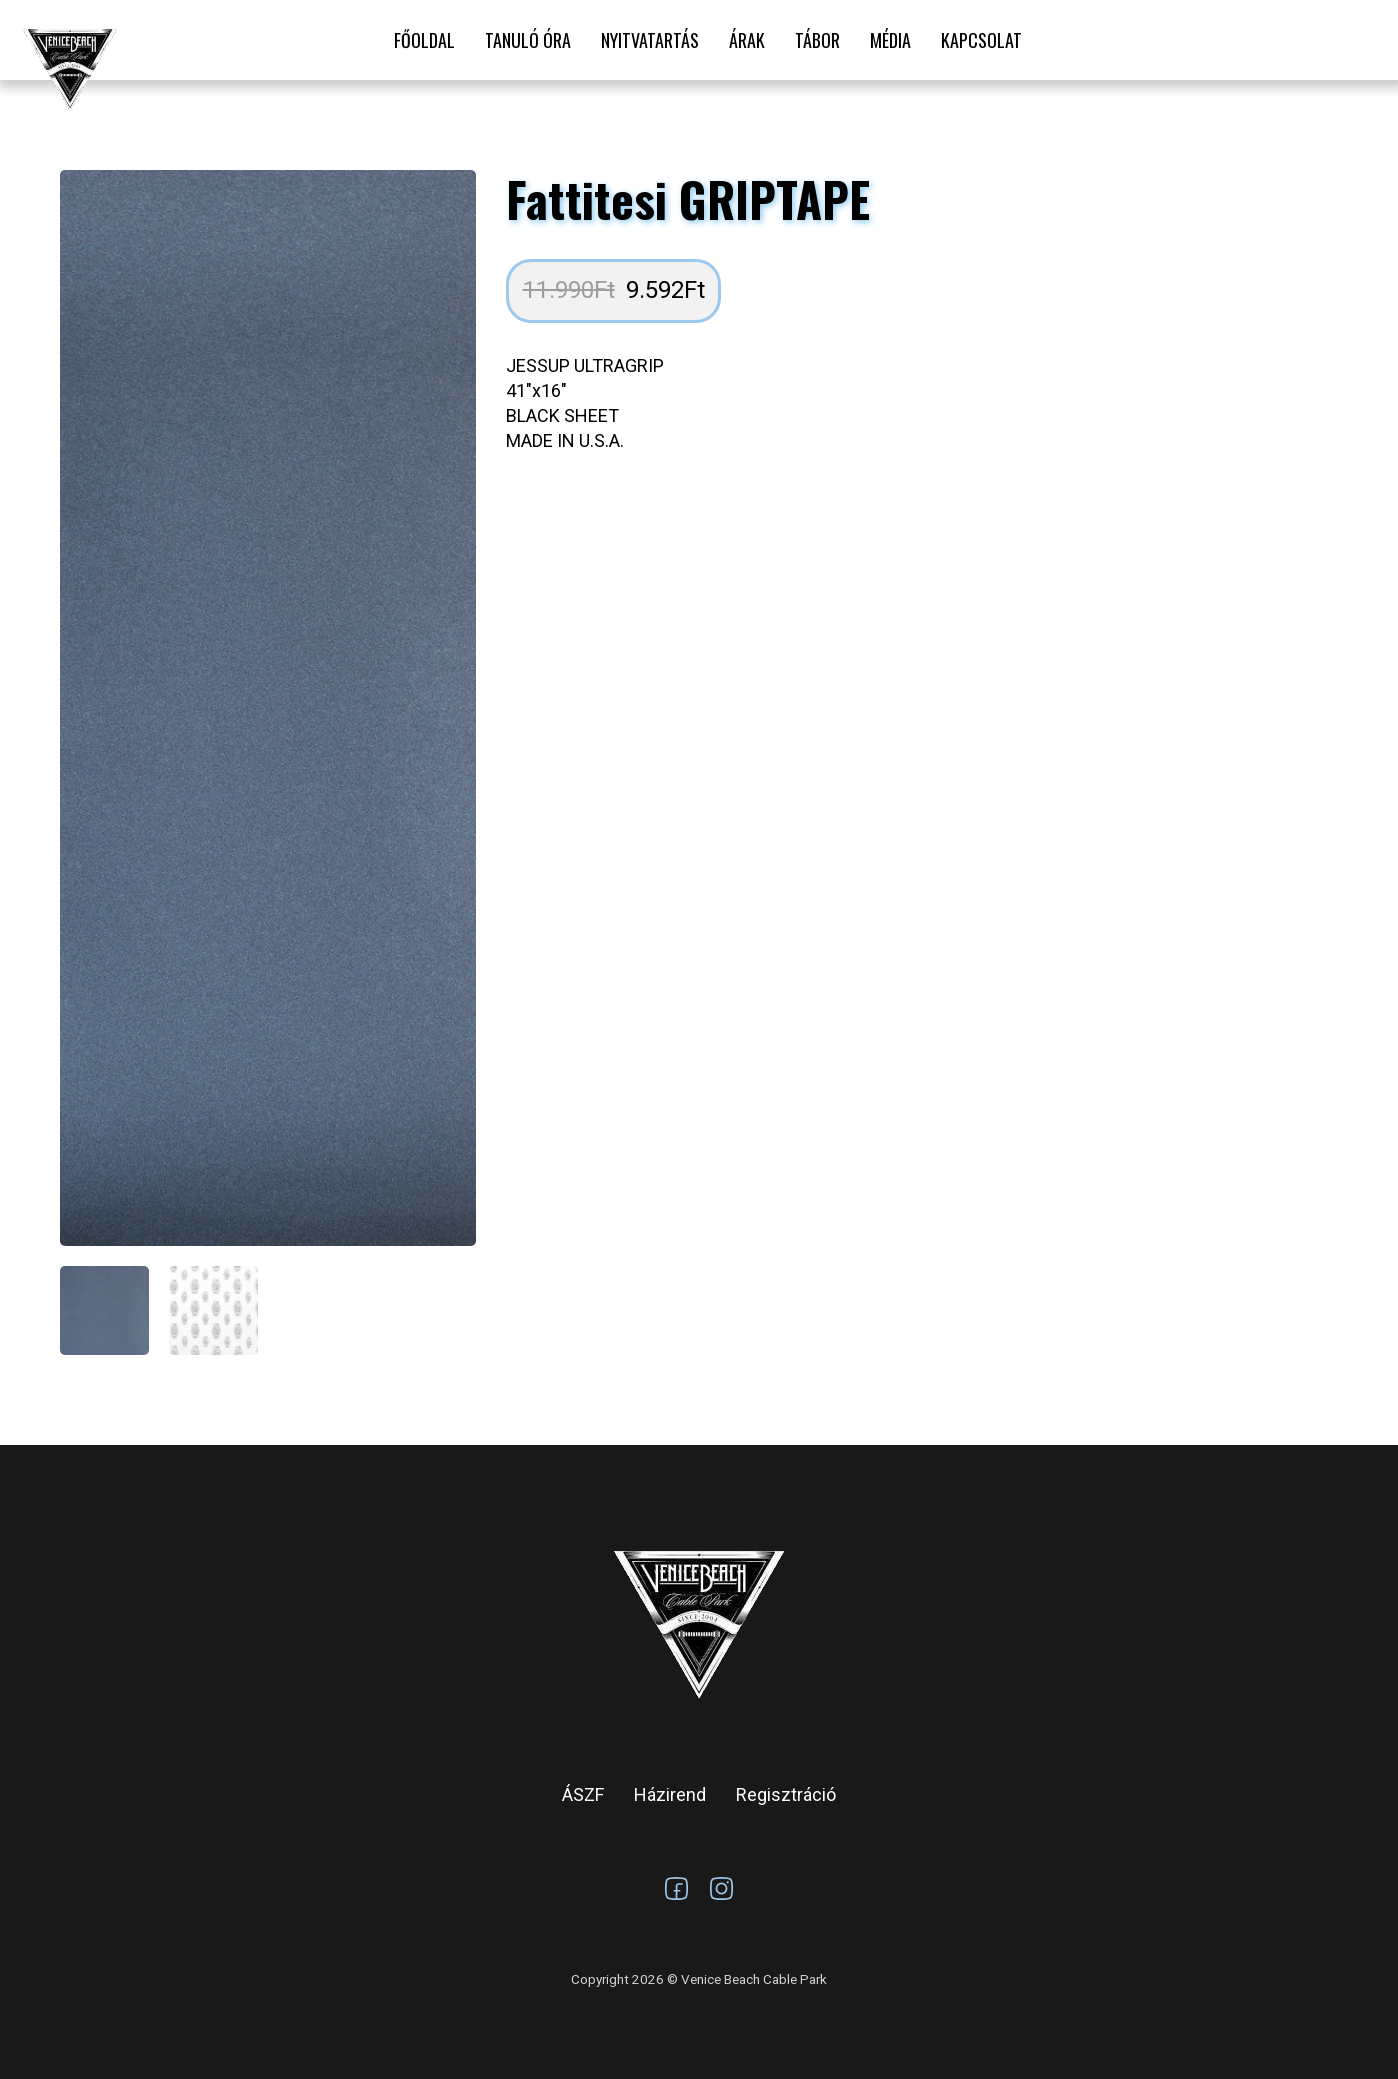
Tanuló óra (528, 40)
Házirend (670, 1794)
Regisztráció (786, 1794)
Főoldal (424, 40)
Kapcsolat (981, 40)
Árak (747, 40)
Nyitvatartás (650, 40)
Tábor (817, 40)
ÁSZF (583, 1794)
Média (890, 40)
